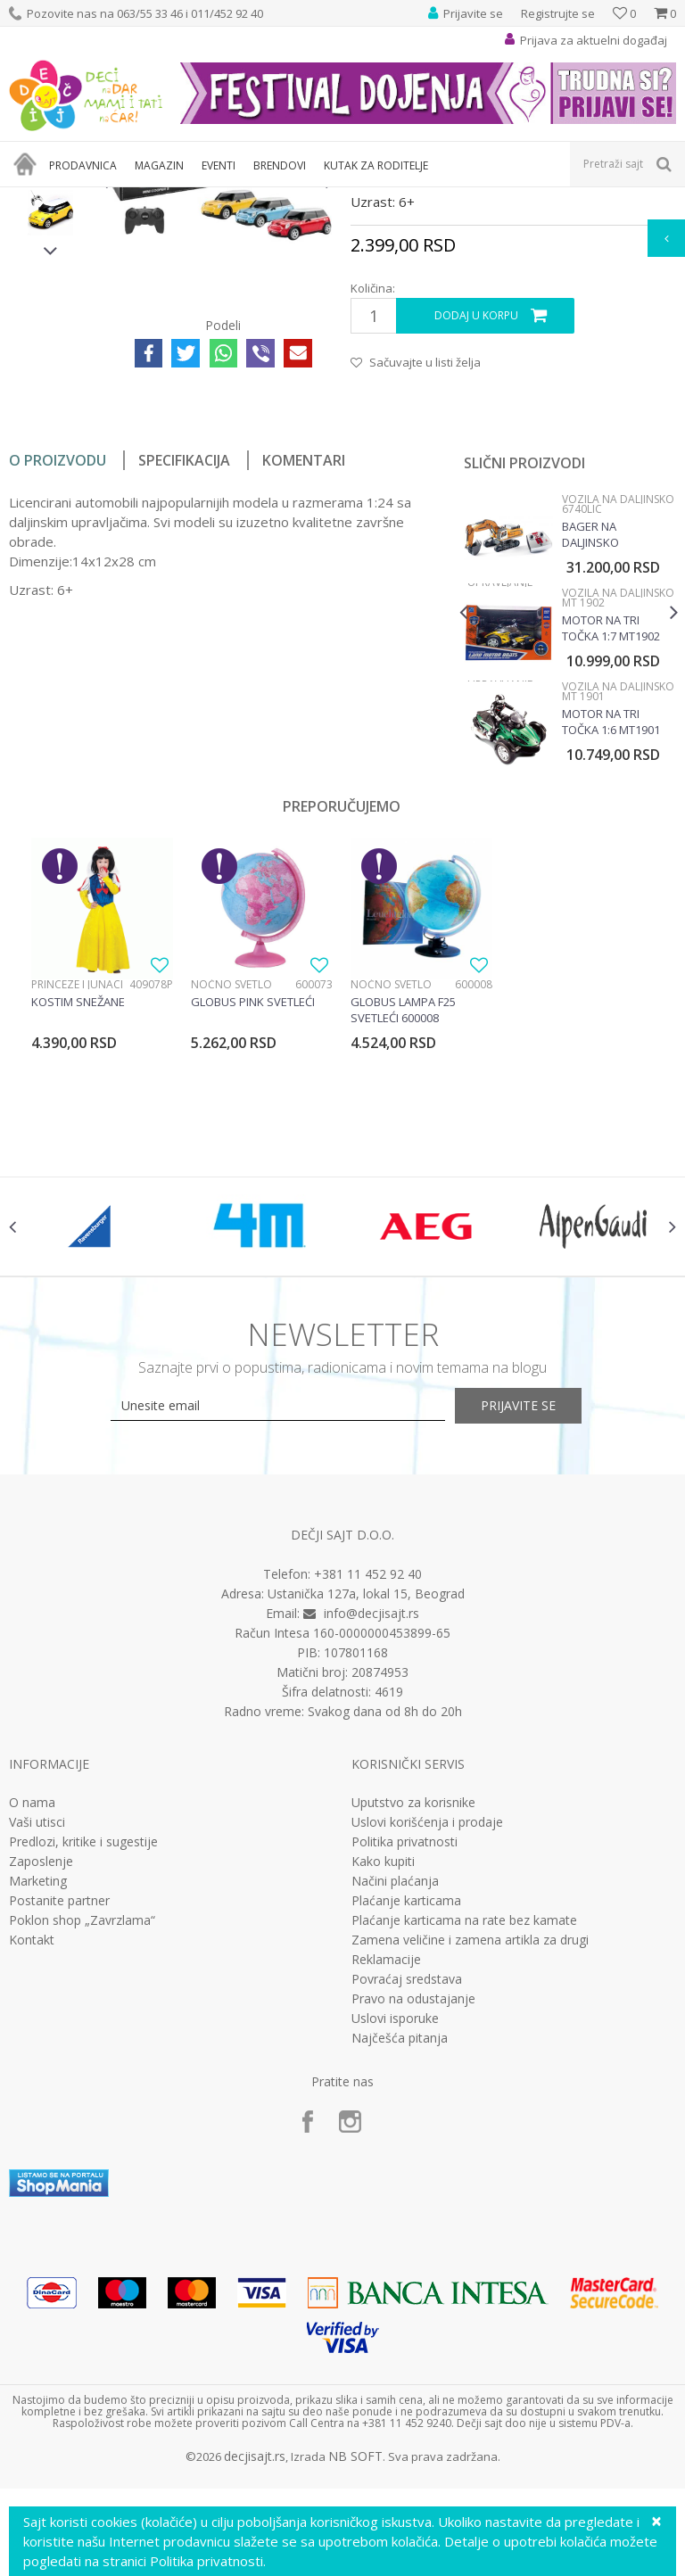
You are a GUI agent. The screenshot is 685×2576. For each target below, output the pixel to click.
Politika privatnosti (404, 2059)
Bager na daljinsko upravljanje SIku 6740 (609, 733)
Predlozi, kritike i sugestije (83, 2059)
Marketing (38, 2098)
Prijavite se (538, 1622)
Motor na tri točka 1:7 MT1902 (610, 827)
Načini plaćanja (395, 2098)
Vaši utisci (37, 2039)
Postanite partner (59, 2117)
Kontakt (31, 2157)
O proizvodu (57, 659)
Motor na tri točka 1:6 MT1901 (610, 920)
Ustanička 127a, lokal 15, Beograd (366, 1810)
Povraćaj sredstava (406, 2196)
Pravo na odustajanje (413, 2216)
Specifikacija (184, 659)
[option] (50, 317)
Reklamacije (386, 2176)
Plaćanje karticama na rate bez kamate (464, 2137)
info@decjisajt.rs (371, 1829)
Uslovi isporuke (395, 2235)
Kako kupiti (383, 2078)
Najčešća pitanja (399, 2255)
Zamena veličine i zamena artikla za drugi (470, 2157)
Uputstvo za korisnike (413, 2019)
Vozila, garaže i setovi (273, 198)
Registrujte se (558, 13)
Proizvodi (91, 198)
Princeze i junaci (77, 1183)
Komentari (303, 659)
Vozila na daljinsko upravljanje (416, 198)
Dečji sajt (31, 198)
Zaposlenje (41, 2078)
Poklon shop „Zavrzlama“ (82, 2137)
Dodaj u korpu (475, 515)
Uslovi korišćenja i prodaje (427, 2039)
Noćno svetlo (231, 1183)
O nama (32, 2019)
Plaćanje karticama (406, 2117)
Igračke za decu (167, 198)
